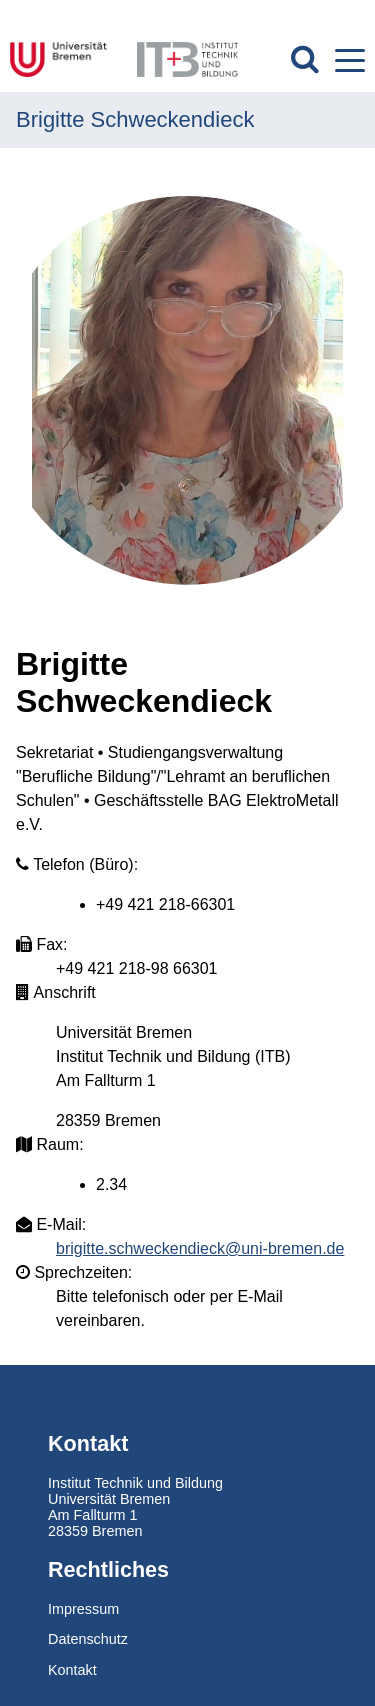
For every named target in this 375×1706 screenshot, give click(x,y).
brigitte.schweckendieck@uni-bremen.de (200, 1248)
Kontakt (72, 1670)
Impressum (83, 1609)
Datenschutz (88, 1639)
